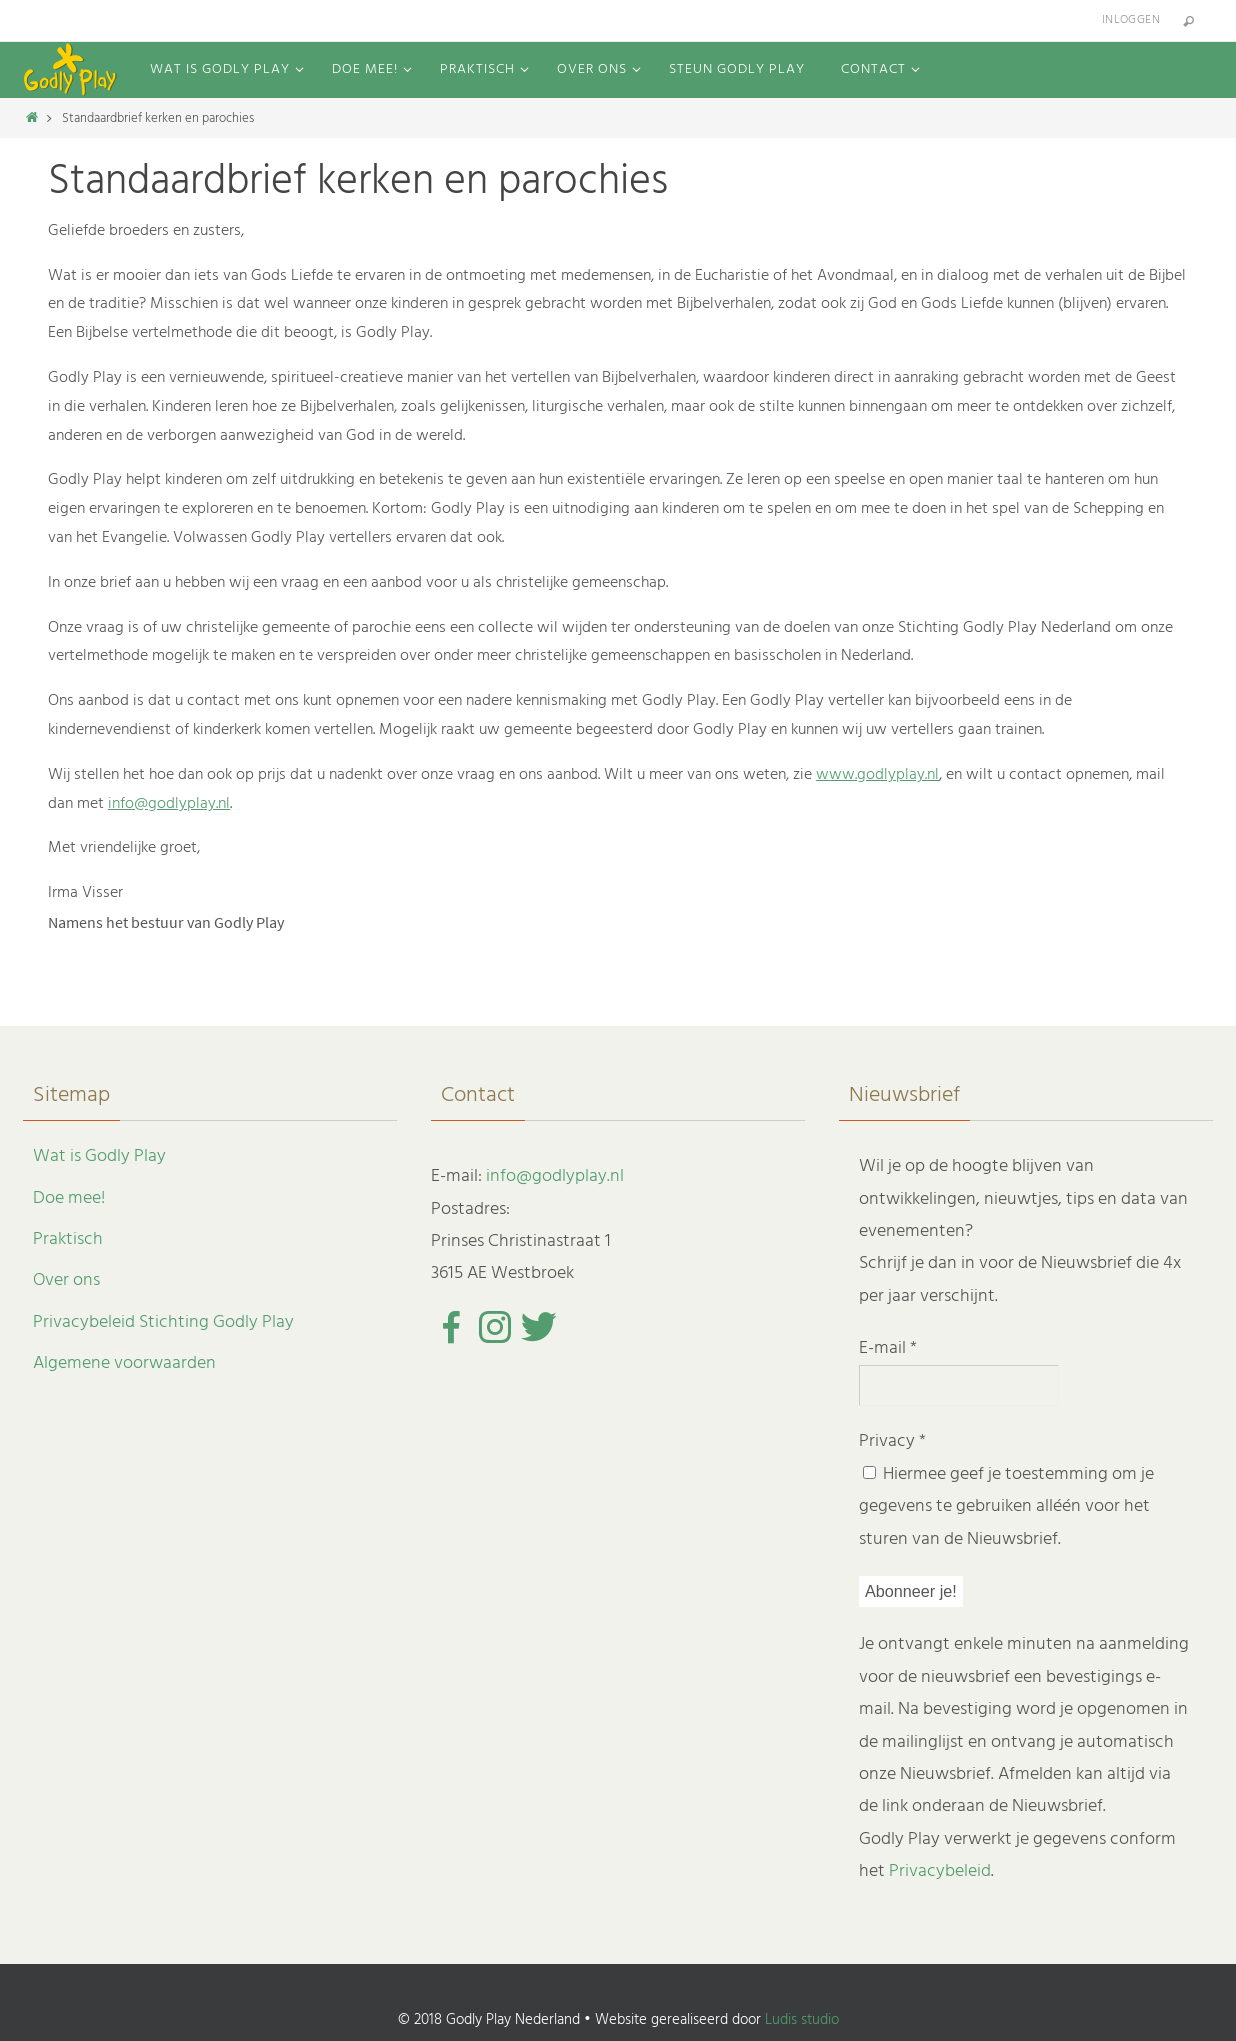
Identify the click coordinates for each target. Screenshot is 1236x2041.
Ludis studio (802, 2020)
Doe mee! (69, 1198)
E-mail (888, 1348)
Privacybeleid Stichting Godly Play (163, 1322)
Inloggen (1131, 20)
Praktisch (68, 1239)
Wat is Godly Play (99, 1156)
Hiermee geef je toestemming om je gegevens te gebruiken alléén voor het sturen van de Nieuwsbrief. (1006, 1507)
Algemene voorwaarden (124, 1363)
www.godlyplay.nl (877, 775)
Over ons (66, 1280)
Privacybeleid (940, 1871)
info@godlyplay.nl (169, 804)
